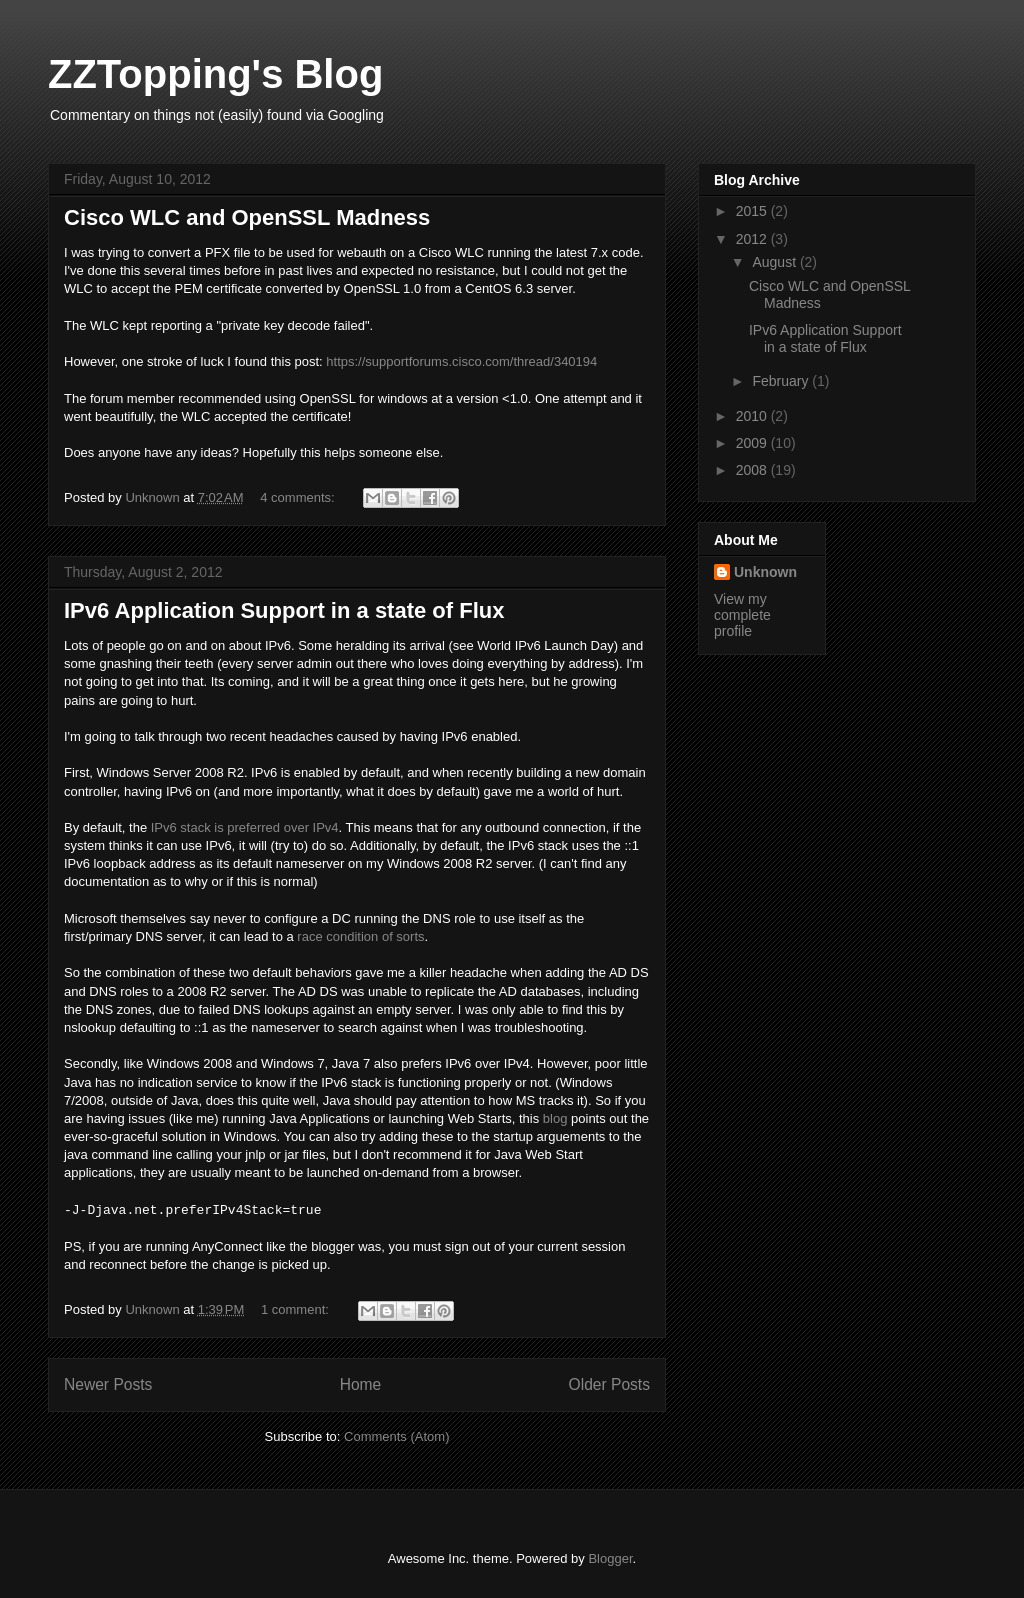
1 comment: (297, 1309)
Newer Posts (108, 1384)
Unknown (765, 572)
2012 (753, 239)
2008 (753, 470)
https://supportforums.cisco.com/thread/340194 (461, 361)
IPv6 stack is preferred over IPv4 (245, 827)
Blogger (610, 1558)
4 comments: (299, 497)
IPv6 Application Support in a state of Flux (284, 610)
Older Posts (609, 1384)
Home (361, 1384)
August (775, 262)
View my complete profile (742, 615)
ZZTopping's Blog (215, 74)
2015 (753, 211)
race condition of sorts (360, 936)
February (782, 381)
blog (555, 1118)
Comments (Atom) (396, 1436)
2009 (753, 443)
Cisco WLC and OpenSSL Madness (247, 217)
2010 (753, 416)
